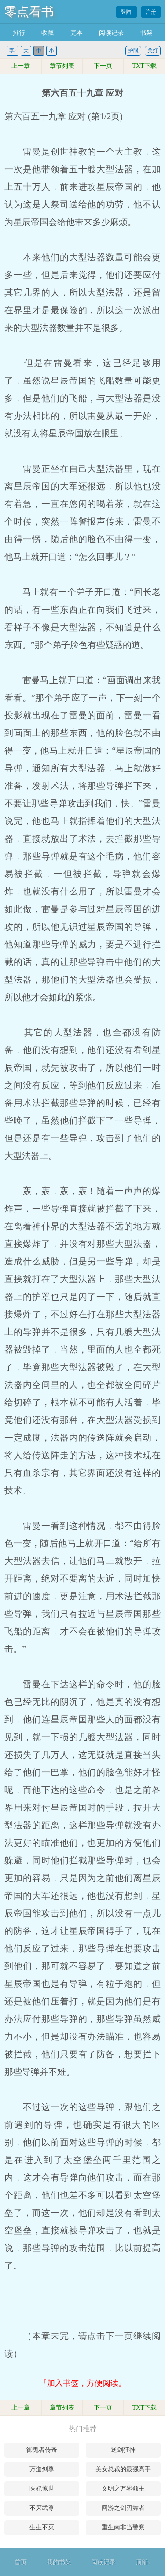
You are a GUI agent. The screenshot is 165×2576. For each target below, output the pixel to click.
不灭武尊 (41, 2508)
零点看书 (29, 11)
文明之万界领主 (123, 2488)
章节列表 (62, 66)
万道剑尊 (41, 2469)
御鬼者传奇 (41, 2450)
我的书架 (59, 2562)
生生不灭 (41, 2527)
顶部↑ (143, 2562)
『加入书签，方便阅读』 (82, 2383)
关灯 (152, 51)
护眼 (133, 51)
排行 (19, 33)
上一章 (20, 66)
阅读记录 (111, 33)
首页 (21, 2562)
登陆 (126, 12)
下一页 (103, 66)
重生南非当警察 (123, 2527)
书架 (146, 33)
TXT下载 (144, 66)
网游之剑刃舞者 (123, 2508)
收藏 (47, 33)
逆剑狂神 (123, 2450)
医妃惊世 (41, 2488)
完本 (76, 33)
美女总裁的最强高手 (123, 2469)
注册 (151, 12)
